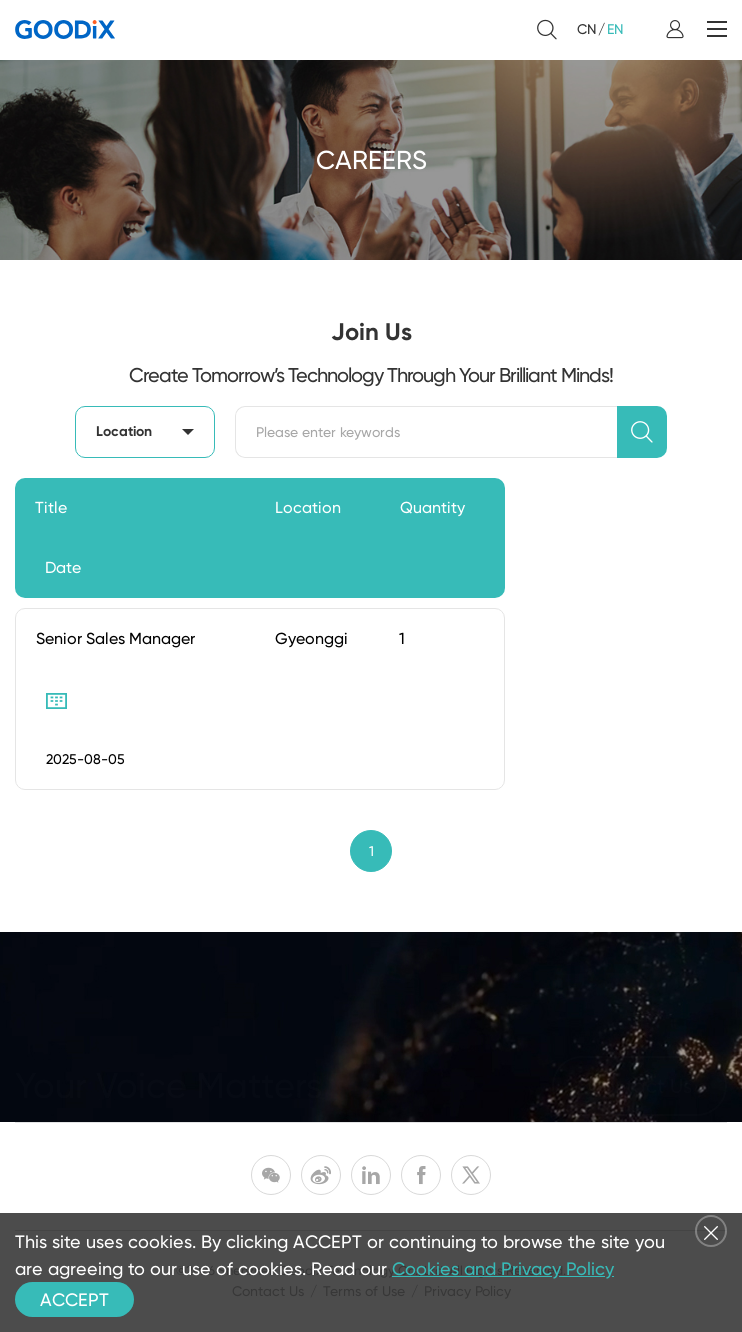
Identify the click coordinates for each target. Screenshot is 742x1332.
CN (586, 29)
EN (615, 29)
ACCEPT (74, 1299)
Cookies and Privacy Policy (503, 1268)
